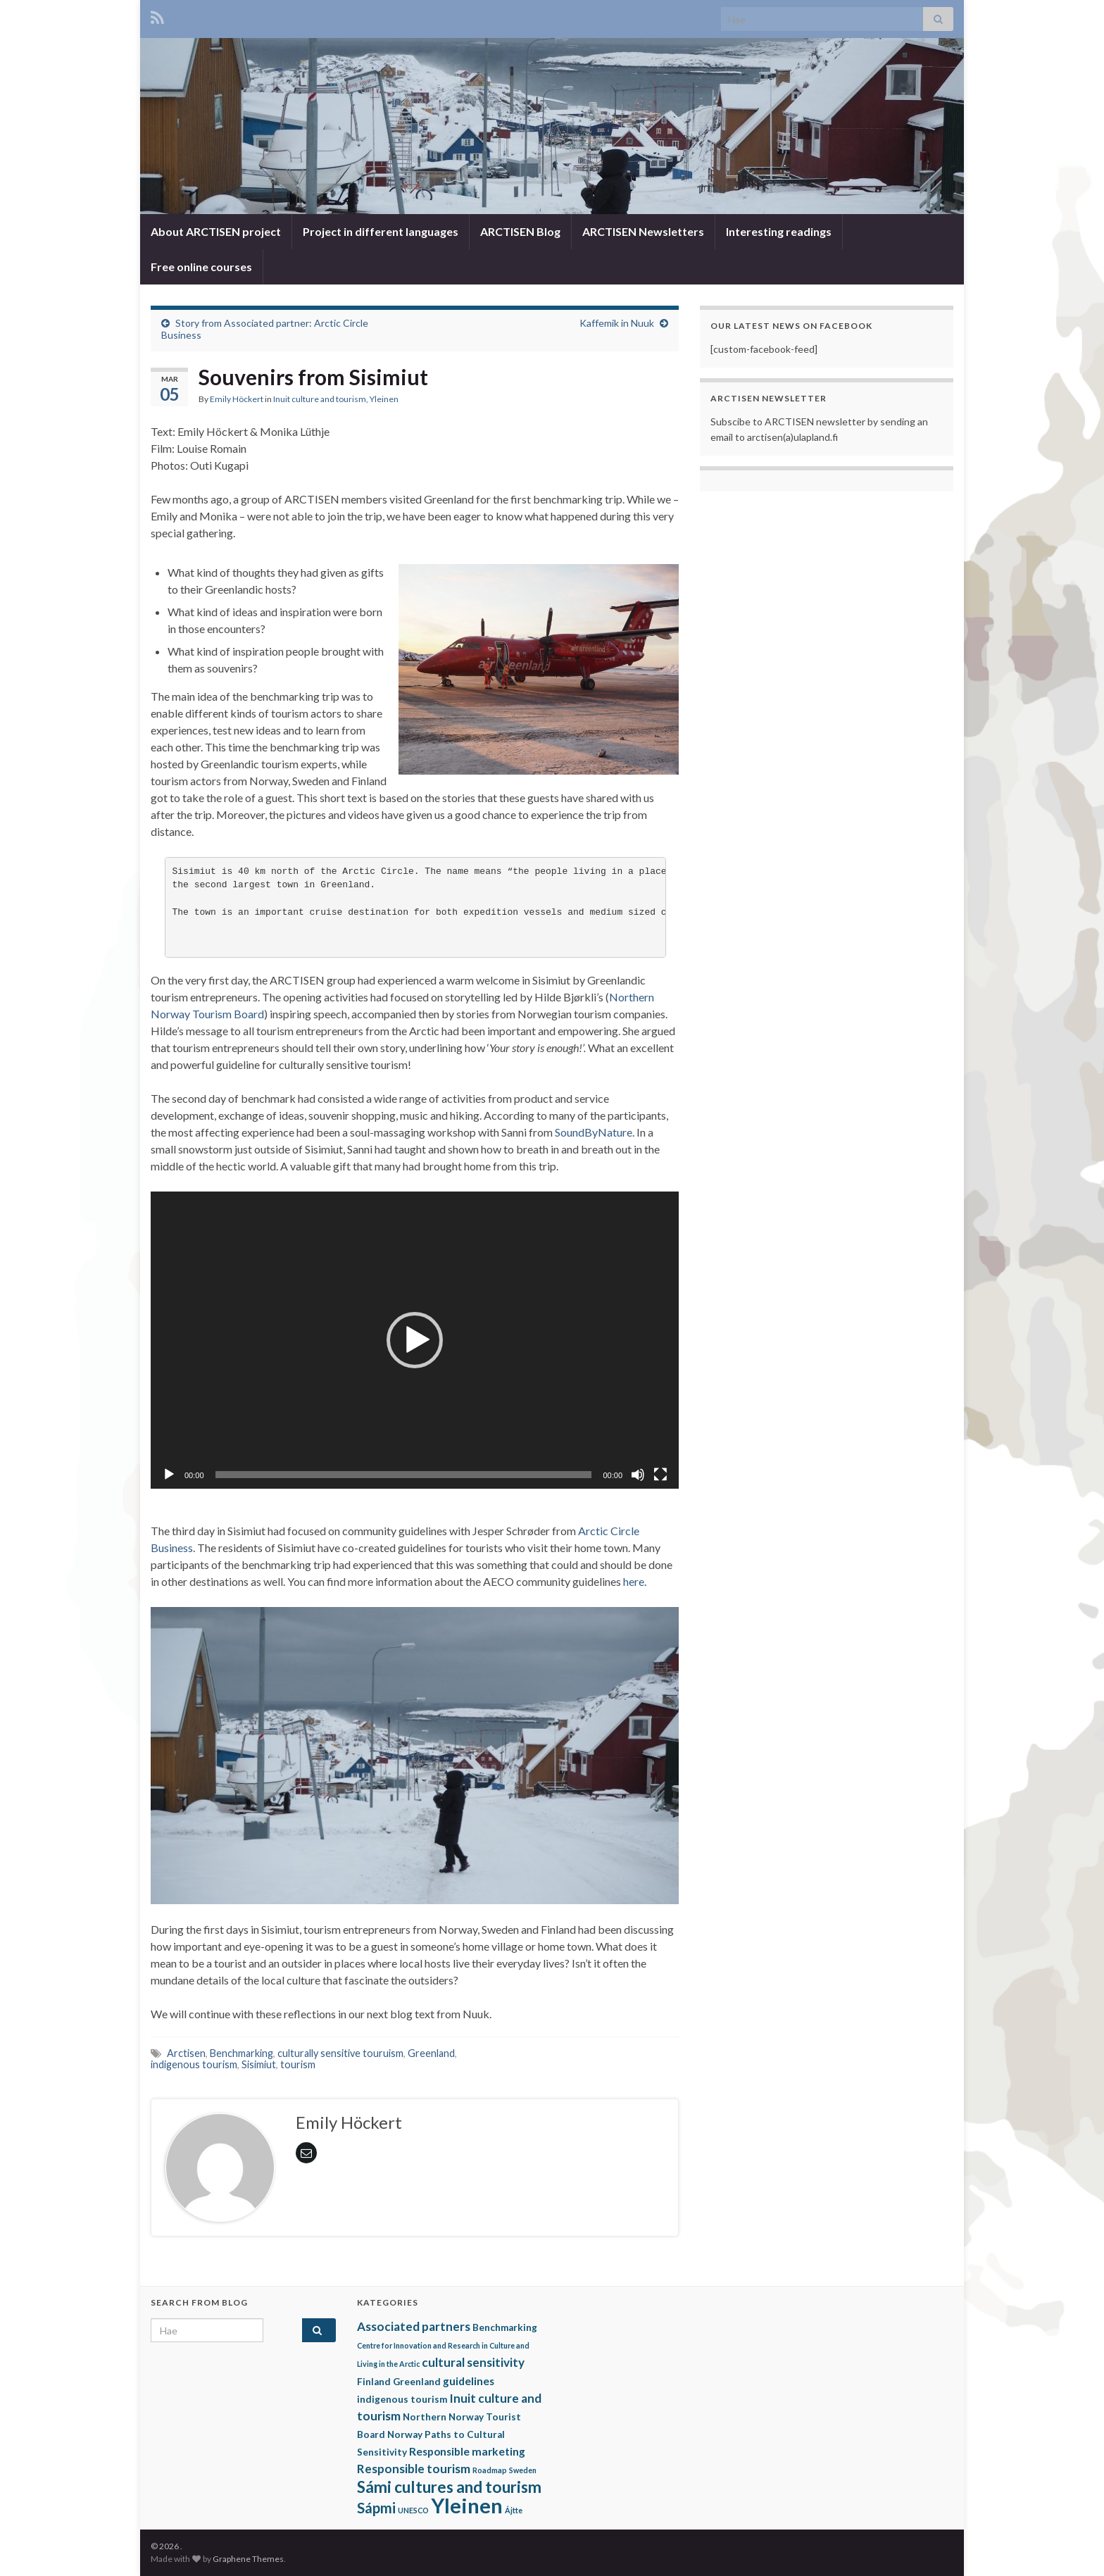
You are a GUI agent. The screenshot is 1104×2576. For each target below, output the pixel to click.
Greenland (431, 2053)
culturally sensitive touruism (340, 2053)
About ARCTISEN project (216, 231)
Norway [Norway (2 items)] (404, 2434)
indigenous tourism (194, 2064)
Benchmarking (241, 2053)
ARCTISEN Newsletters (643, 231)
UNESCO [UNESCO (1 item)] (413, 2510)
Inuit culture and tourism (319, 399)
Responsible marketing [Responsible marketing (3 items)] (467, 2451)
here (633, 1581)
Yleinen (384, 399)
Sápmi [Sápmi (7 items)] (376, 2507)
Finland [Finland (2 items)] (374, 2381)
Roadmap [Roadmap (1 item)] (489, 2470)
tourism (297, 2064)
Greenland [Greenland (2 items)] (417, 2381)
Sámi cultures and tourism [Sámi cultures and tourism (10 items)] (449, 2486)
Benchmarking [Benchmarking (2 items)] (504, 2327)
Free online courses (201, 266)
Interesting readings (779, 231)
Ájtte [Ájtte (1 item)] (513, 2510)
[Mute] (638, 1475)
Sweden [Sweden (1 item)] (523, 2470)
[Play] (169, 1475)
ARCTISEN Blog (520, 231)
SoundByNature (593, 1132)
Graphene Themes (248, 2558)
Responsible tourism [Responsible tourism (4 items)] (413, 2468)
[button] (415, 1340)
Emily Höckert (236, 399)
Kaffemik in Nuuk (616, 323)
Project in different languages (380, 231)
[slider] (403, 1474)
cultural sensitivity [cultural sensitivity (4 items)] (473, 2362)
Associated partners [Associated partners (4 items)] (413, 2326)
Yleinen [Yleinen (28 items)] (467, 2505)
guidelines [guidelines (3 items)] (468, 2381)
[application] (415, 1340)
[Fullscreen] (660, 1475)
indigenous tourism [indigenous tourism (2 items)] (402, 2399)
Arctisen (186, 2053)
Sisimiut (259, 2064)
